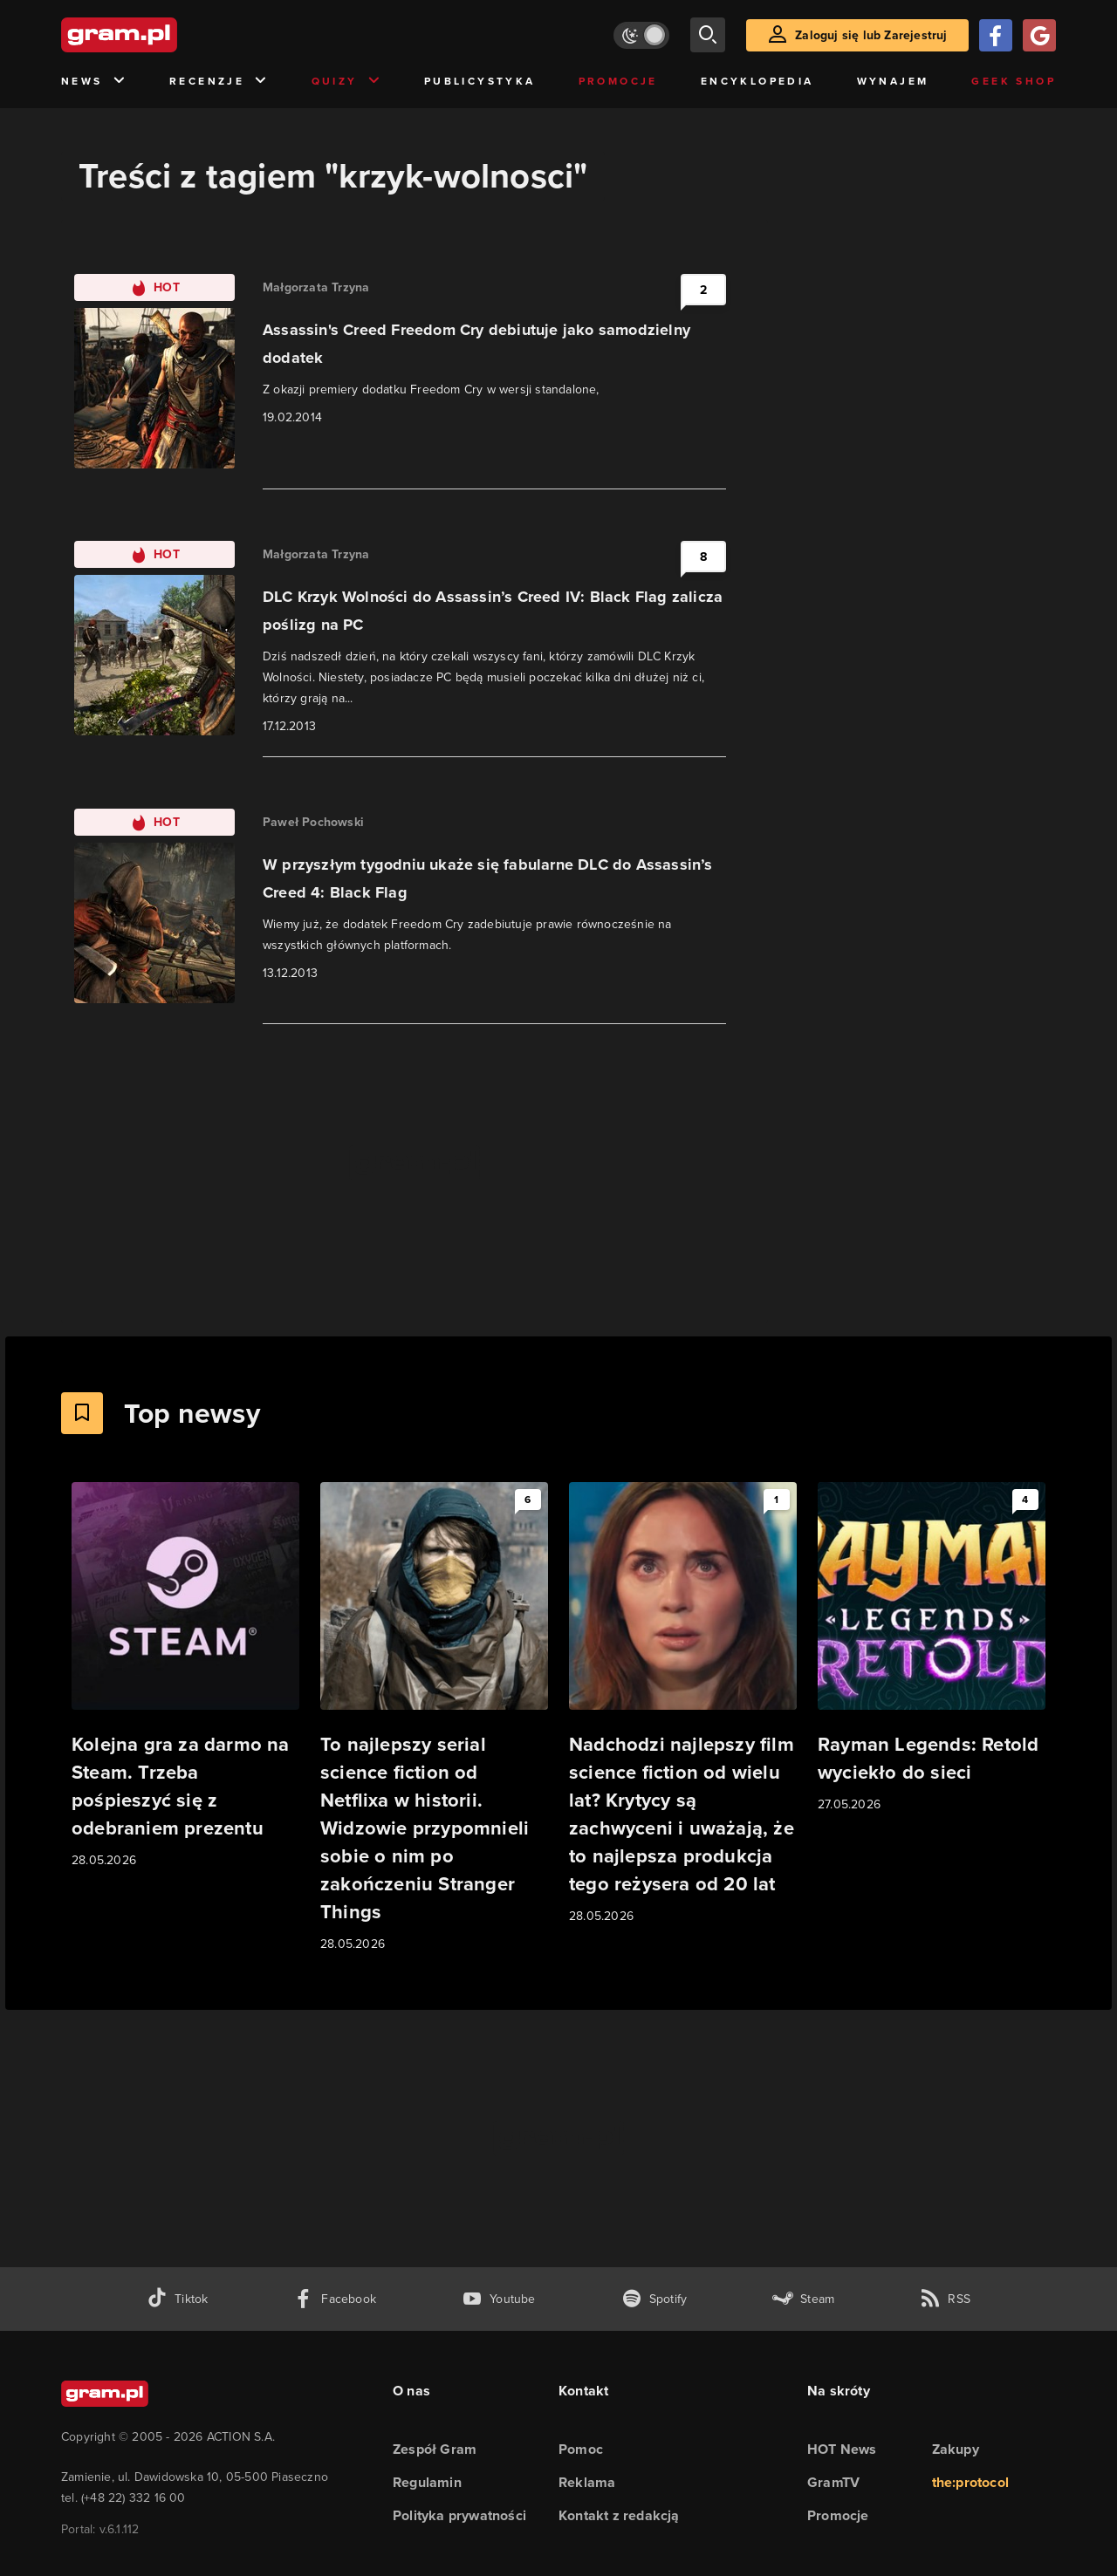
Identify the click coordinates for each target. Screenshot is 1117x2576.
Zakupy (955, 2449)
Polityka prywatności (459, 2515)
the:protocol (970, 2482)
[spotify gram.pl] (654, 2299)
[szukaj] (707, 34)
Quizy (346, 81)
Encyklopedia (757, 81)
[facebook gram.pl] (334, 2299)
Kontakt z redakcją (619, 2515)
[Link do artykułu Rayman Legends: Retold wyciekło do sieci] (931, 1648)
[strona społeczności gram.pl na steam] (803, 2299)
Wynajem (893, 81)
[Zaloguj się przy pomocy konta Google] (1039, 35)
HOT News (842, 2449)
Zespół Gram (434, 2449)
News (94, 81)
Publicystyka (480, 81)
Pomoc (580, 2449)
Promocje (618, 81)
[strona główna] (162, 34)
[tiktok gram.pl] (177, 2299)
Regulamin (427, 2482)
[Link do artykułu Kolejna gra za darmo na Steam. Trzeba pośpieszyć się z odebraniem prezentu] (185, 1676)
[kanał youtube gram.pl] (499, 2299)
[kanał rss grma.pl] (945, 2299)
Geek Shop (1013, 81)
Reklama (586, 2482)
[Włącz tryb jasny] (641, 35)
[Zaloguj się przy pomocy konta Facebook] (995, 35)
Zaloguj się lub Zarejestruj (871, 35)
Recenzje (219, 81)
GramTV (833, 2482)
